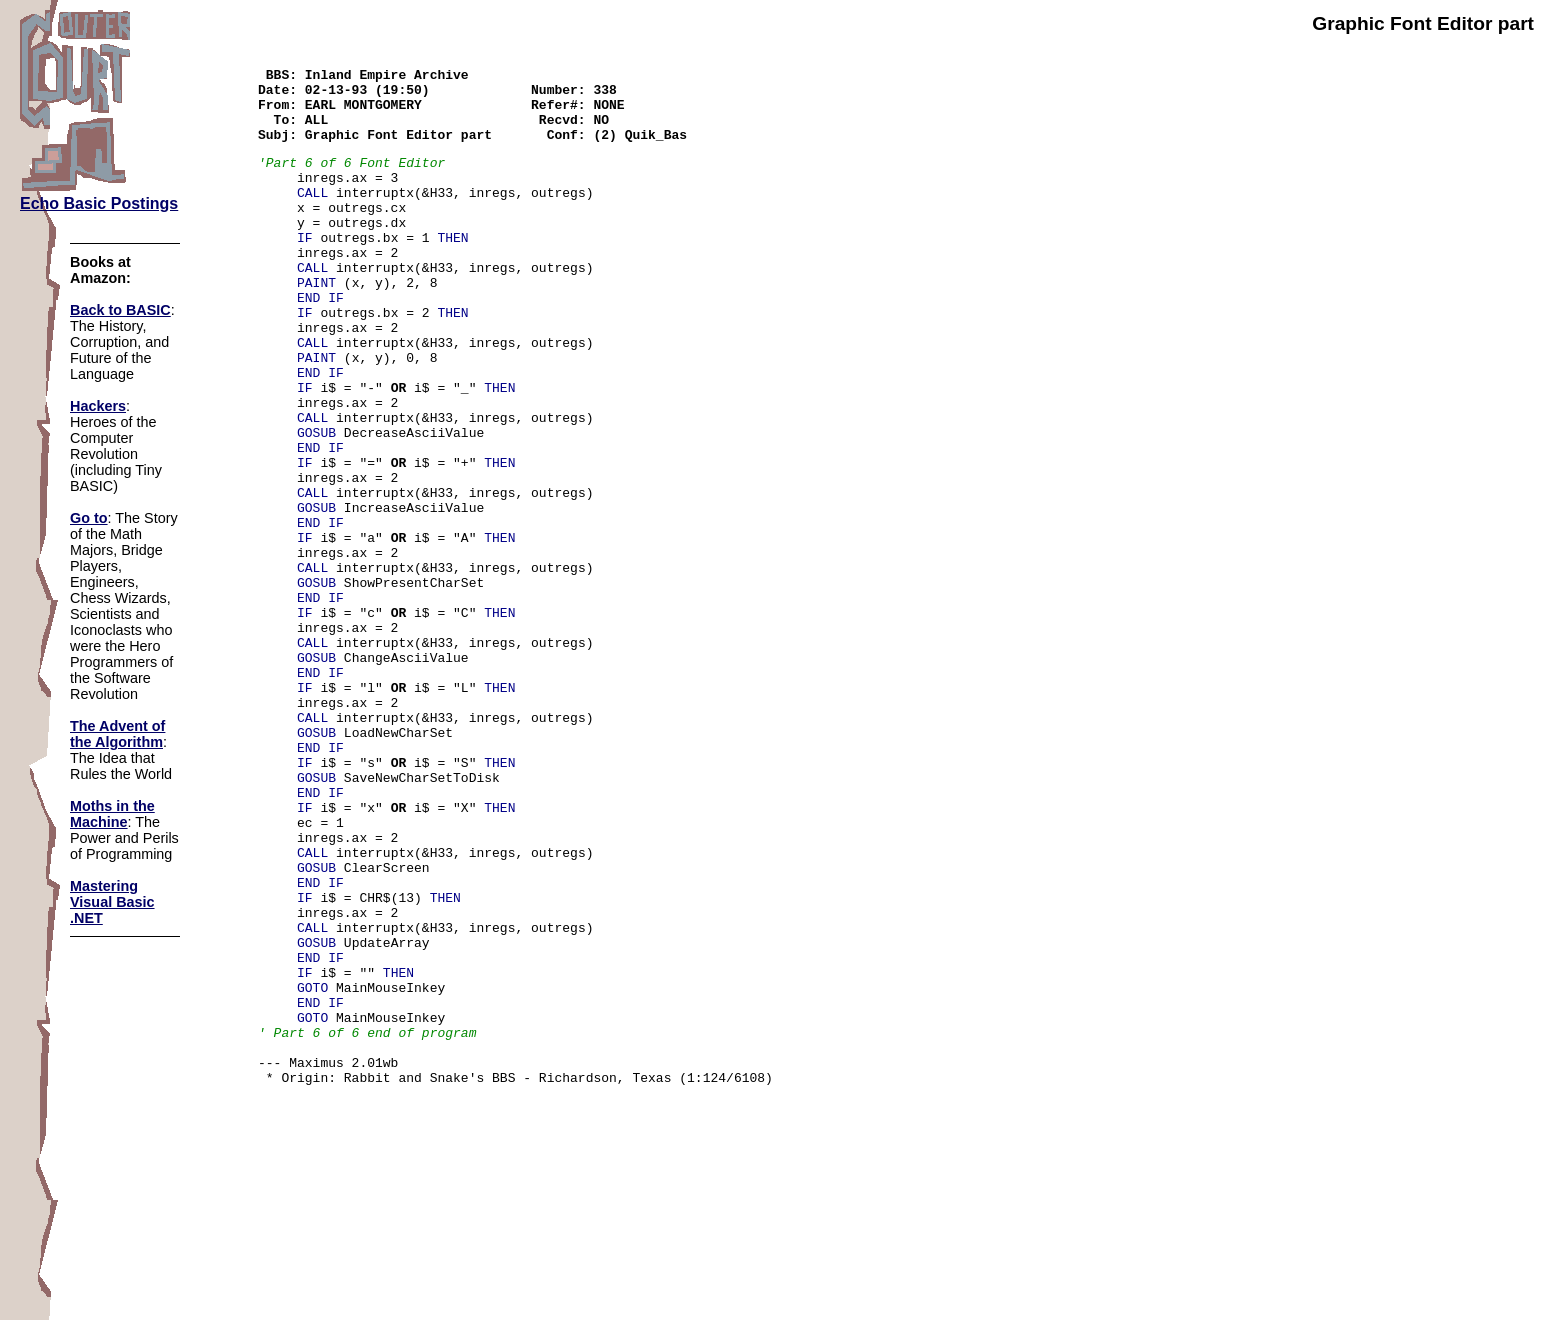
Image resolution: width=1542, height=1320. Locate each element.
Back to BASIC (120, 310)
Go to (89, 518)
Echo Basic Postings (99, 203)
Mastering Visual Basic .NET (112, 902)
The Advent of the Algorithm (117, 734)
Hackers (98, 406)
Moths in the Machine (112, 814)
